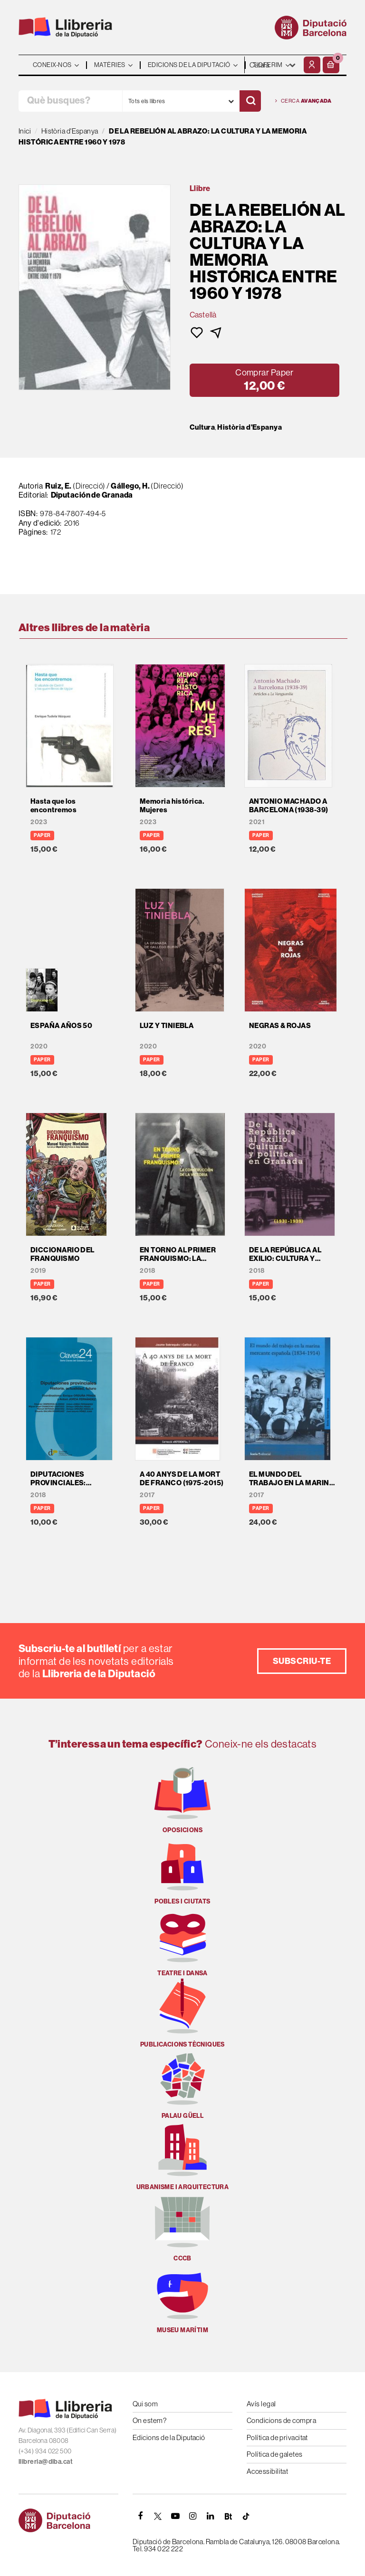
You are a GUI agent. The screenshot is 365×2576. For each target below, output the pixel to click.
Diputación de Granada (92, 495)
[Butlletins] (228, 2516)
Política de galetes (275, 2454)
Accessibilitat (267, 2471)
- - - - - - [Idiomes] (273, 65)
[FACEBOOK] (140, 2516)
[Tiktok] (245, 2516)
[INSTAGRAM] (193, 2516)
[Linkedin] (210, 2516)
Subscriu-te (302, 1660)
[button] (331, 65)
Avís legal (261, 2404)
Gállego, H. (130, 485)
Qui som (145, 2404)
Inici (25, 131)
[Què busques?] (70, 101)
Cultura (202, 427)
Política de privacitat (277, 2437)
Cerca (303, 101)
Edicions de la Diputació (169, 2437)
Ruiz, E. (58, 485)
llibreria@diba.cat (46, 2462)
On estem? (149, 2420)
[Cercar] (250, 101)
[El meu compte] (312, 65)
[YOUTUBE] (175, 2516)
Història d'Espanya (249, 427)
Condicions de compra (281, 2420)
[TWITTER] (157, 2516)
